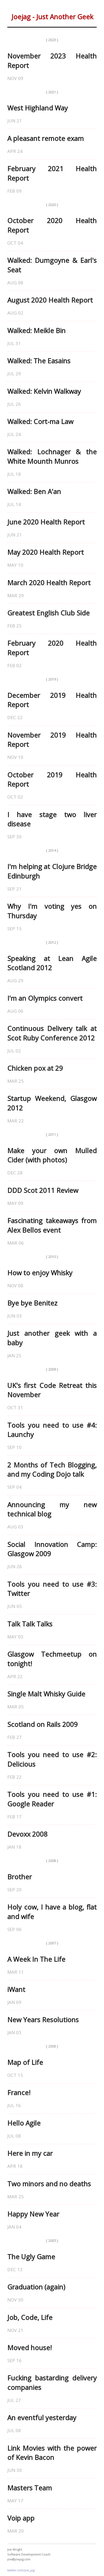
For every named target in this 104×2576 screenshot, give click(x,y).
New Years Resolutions (43, 2019)
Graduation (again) (36, 2286)
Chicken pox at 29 (35, 1068)
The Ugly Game (31, 2256)
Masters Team (29, 2487)
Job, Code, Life (29, 2317)
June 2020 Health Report (46, 521)
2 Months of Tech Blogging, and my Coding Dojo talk (52, 1469)
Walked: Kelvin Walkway (44, 391)
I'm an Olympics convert (45, 998)
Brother (19, 1876)
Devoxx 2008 (27, 1834)
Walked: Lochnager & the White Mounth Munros (52, 456)
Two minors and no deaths (49, 2183)
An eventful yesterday (41, 2417)
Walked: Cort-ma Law (40, 421)
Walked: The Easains (38, 360)
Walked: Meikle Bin (36, 330)
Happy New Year (33, 2214)
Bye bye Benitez (32, 1303)
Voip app (21, 2518)
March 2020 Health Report (49, 582)
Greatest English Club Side (48, 612)
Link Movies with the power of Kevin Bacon (52, 2453)
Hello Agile (24, 2123)
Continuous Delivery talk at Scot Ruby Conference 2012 (52, 1033)
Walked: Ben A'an (34, 491)
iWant (16, 1989)
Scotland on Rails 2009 (42, 1724)
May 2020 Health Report (45, 552)
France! (18, 2092)
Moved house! (29, 2347)
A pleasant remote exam (45, 138)
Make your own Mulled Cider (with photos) (52, 1155)
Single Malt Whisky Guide (46, 1693)
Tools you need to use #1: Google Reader (52, 1799)
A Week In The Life (36, 1959)
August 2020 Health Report (50, 300)
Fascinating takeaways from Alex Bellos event (52, 1225)
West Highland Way (37, 107)
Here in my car (30, 2153)
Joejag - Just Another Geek (52, 16)
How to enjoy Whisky (39, 1272)
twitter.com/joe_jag (21, 2570)
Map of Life (25, 2062)
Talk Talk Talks (29, 1623)
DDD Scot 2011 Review (42, 1190)
